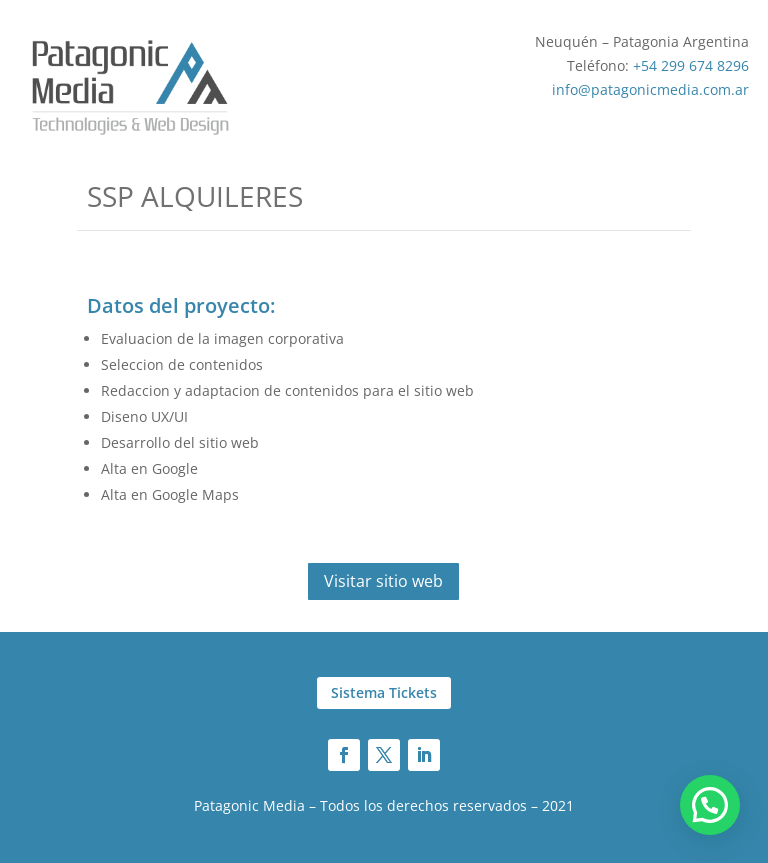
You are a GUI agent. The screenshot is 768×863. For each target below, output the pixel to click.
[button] (710, 805)
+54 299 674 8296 (691, 65)
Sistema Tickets (384, 692)
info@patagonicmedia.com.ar (650, 89)
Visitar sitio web (383, 581)
